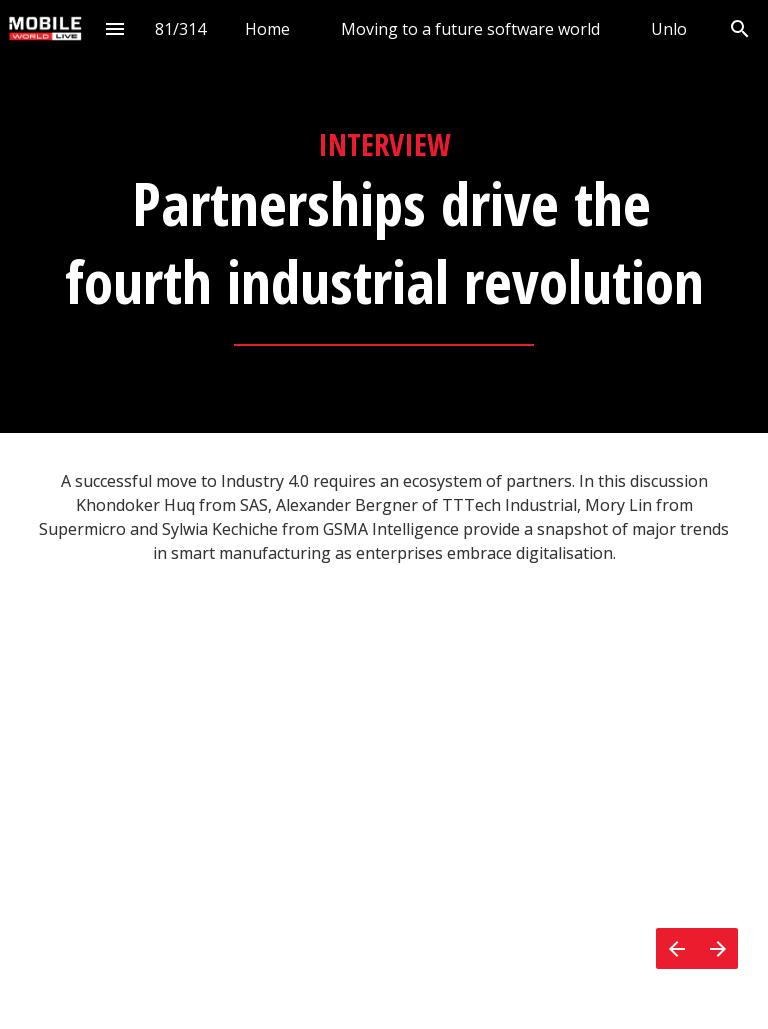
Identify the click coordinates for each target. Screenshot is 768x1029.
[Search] (739, 28)
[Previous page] (676, 948)
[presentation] (384, 216)
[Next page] (717, 948)
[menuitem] (267, 28)
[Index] (115, 28)
